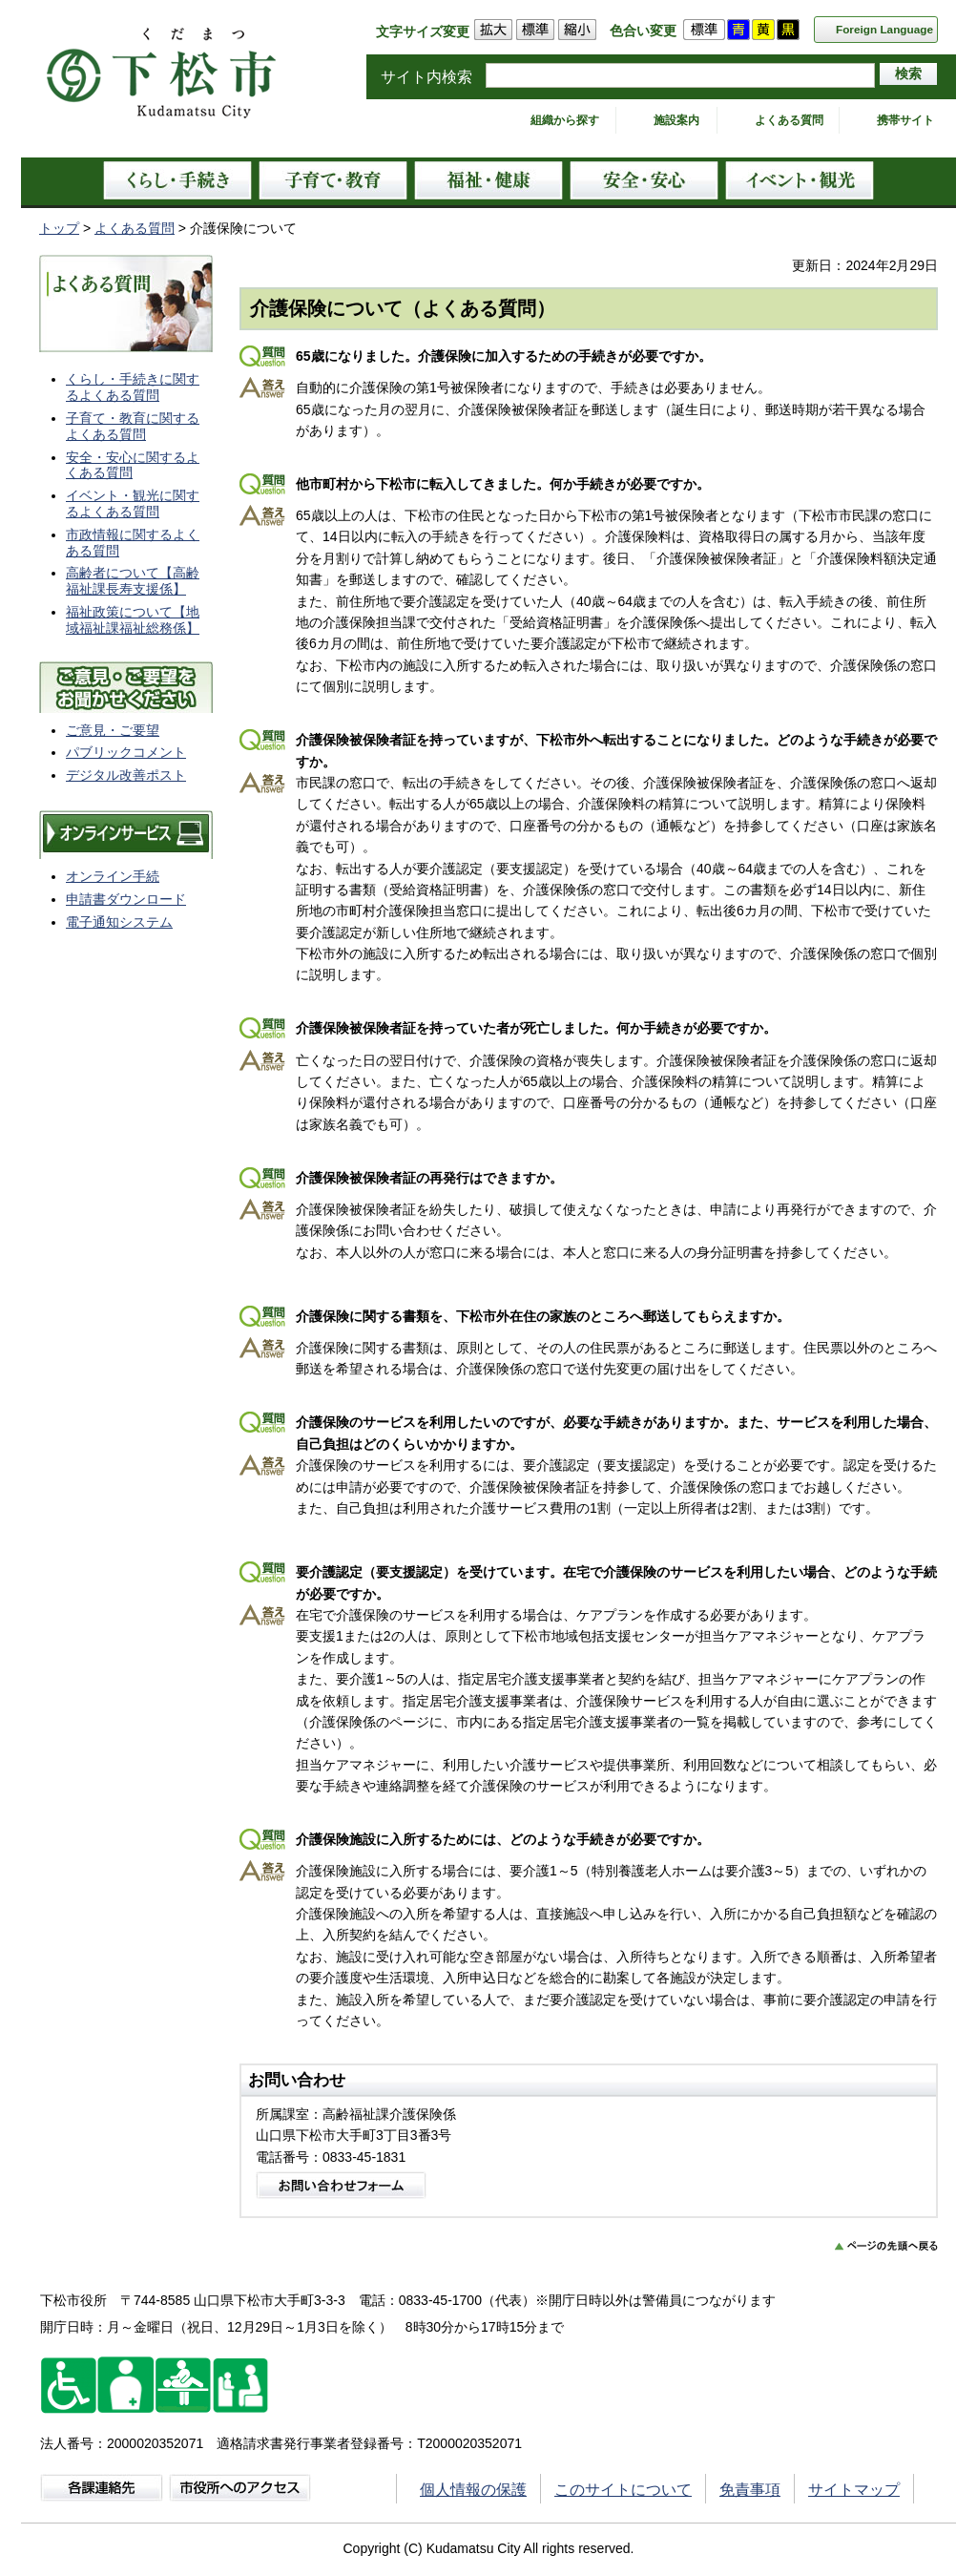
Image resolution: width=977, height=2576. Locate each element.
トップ (59, 228)
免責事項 (749, 2490)
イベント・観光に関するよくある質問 (132, 503)
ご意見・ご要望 (112, 730)
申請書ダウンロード (126, 899)
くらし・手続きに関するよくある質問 (132, 387)
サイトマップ (854, 2490)
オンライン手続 (112, 876)
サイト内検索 (426, 77)
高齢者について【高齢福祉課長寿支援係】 (132, 581)
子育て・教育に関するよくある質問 (132, 426)
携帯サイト (905, 120)
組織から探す (564, 120)
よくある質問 (789, 120)
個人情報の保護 (473, 2490)
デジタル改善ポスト (126, 775)
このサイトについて (623, 2490)
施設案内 (676, 120)
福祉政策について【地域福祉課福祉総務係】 (132, 620)
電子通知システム (119, 922)
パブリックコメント (126, 752)
